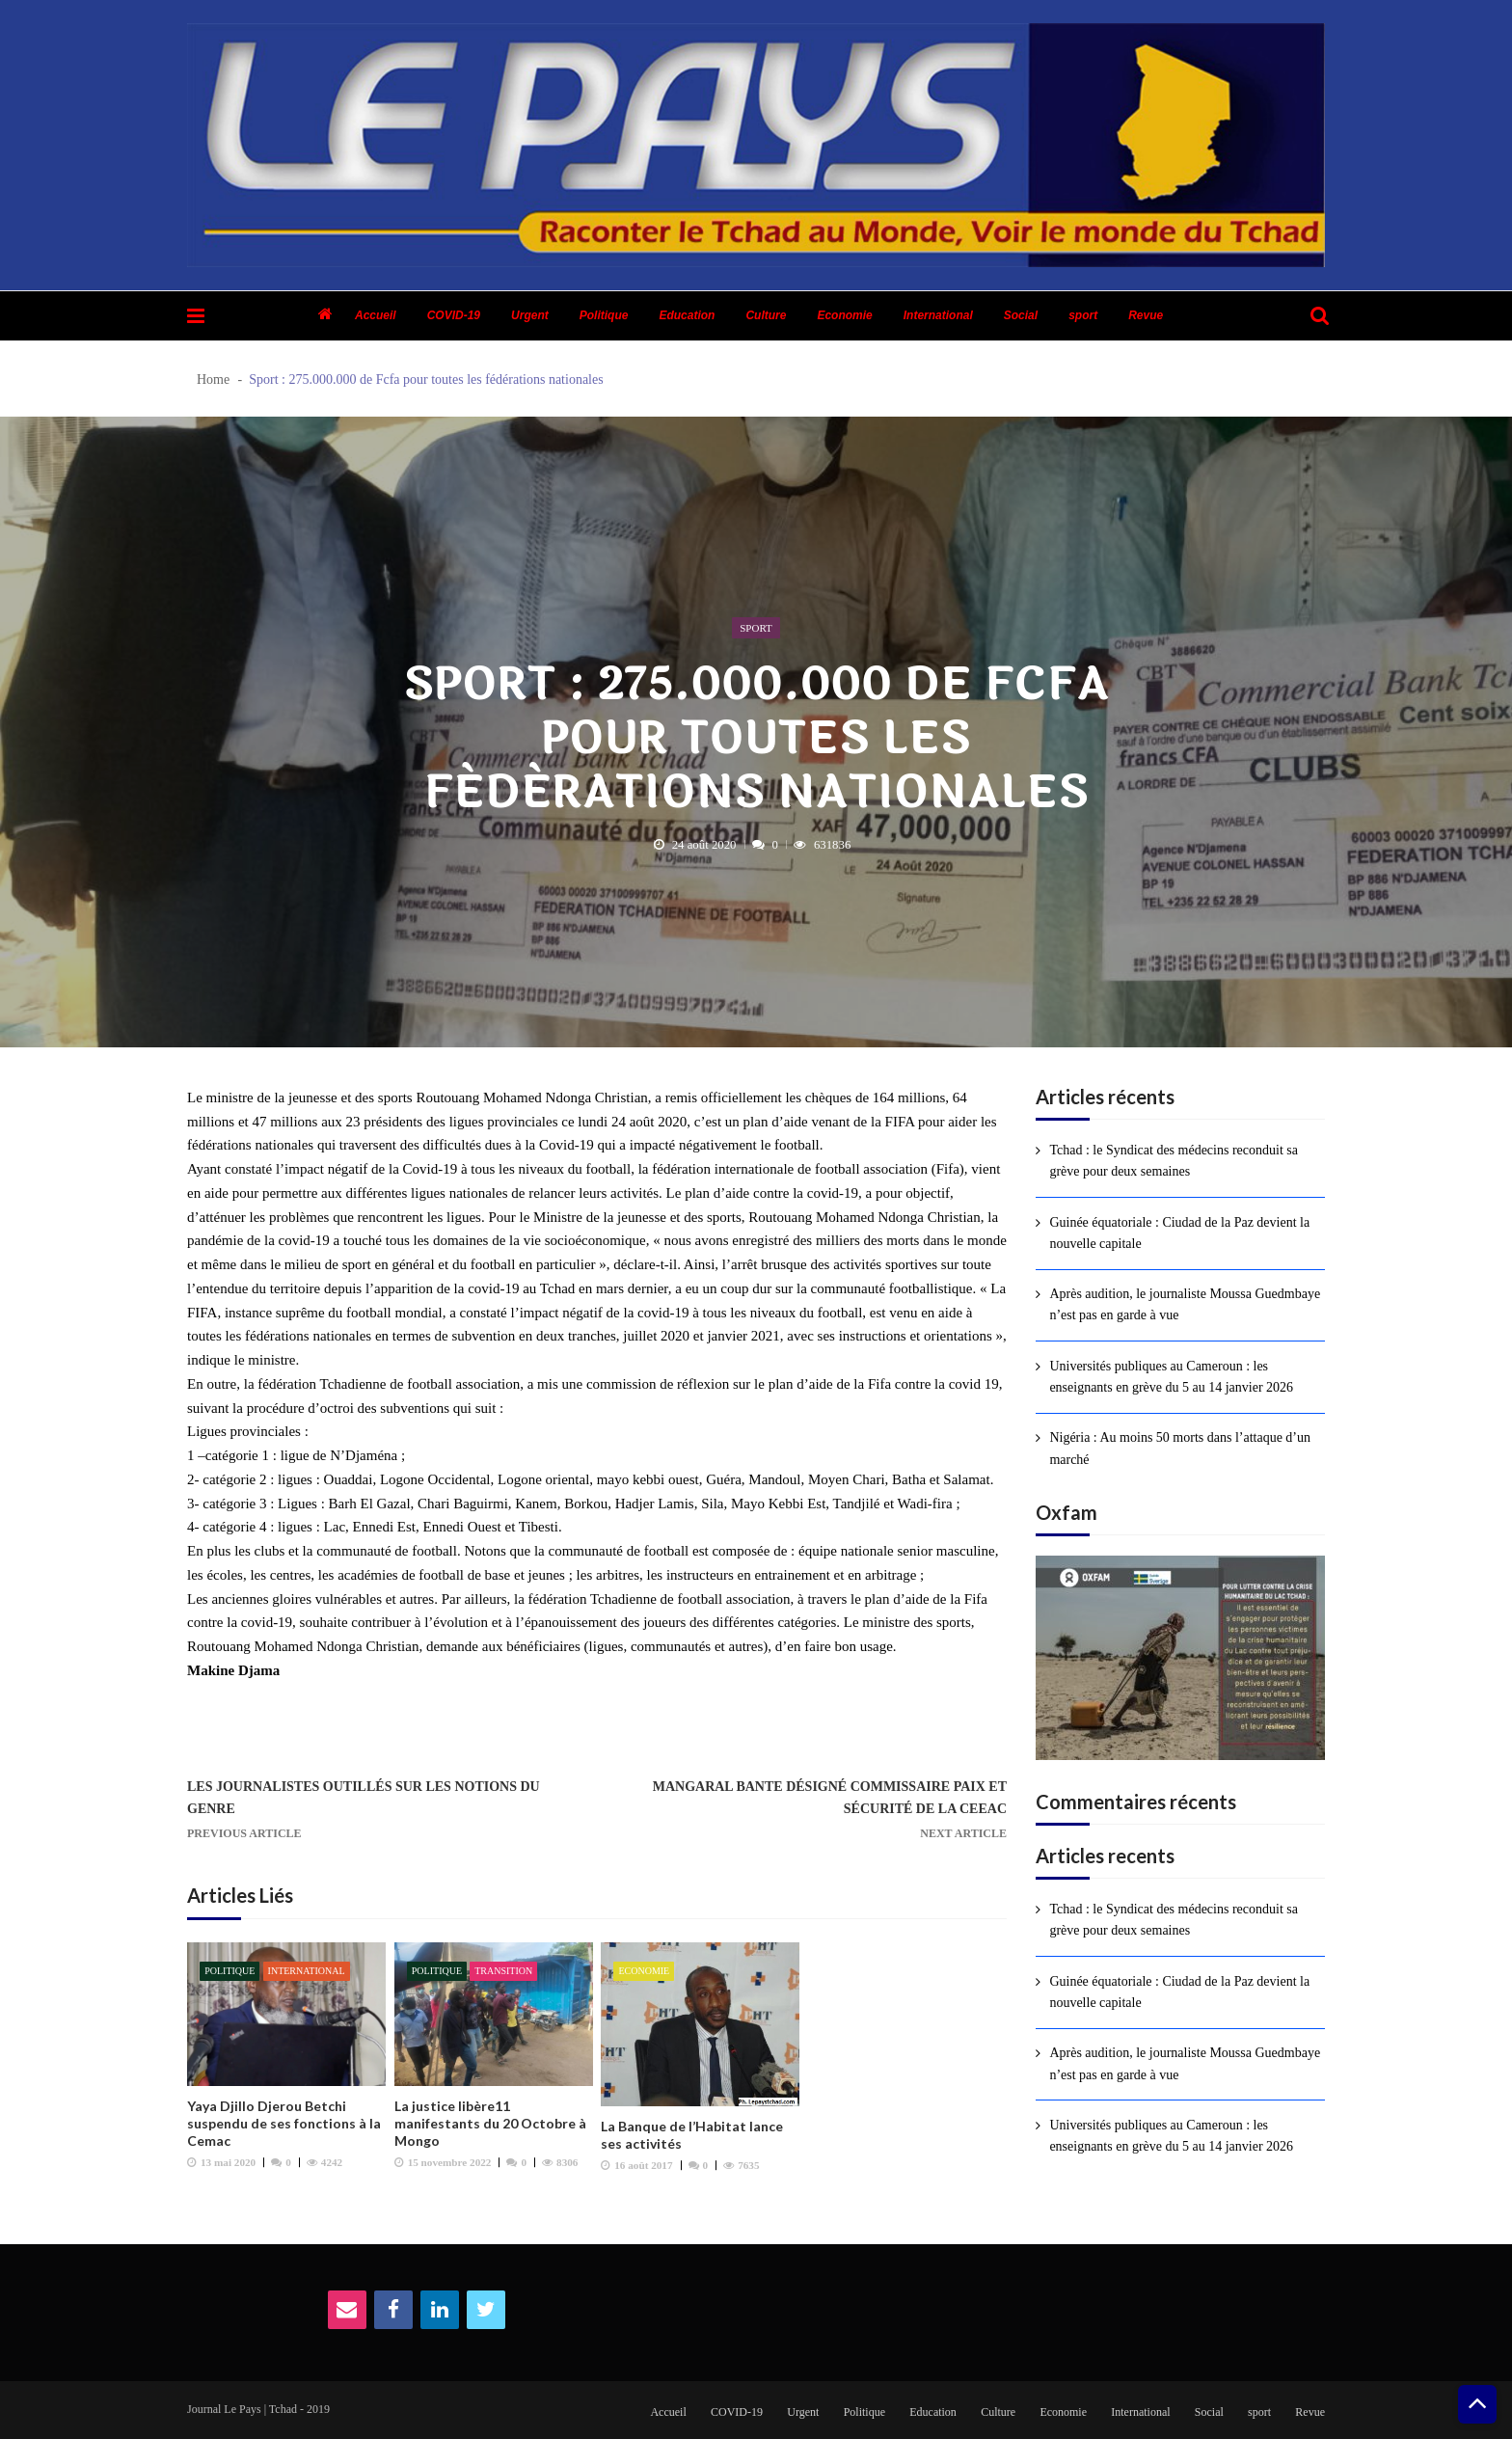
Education (687, 315)
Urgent (530, 315)
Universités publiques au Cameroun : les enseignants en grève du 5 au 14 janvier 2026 (1171, 1377)
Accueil (375, 315)
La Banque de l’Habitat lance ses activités (692, 2135)
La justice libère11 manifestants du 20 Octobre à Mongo (490, 2123)
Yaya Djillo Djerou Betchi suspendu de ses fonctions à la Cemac (284, 2123)
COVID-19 (453, 315)
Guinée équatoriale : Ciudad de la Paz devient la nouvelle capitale (1179, 1233)
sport (1082, 315)
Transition (503, 1970)
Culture (765, 315)
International (938, 315)
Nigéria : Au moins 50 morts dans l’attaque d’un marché (1179, 1448)
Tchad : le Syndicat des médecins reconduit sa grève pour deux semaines (1173, 1161)
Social (1021, 315)
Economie (844, 315)
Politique (604, 315)
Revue (1145, 315)
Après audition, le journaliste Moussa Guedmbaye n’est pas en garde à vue (1184, 1304)
